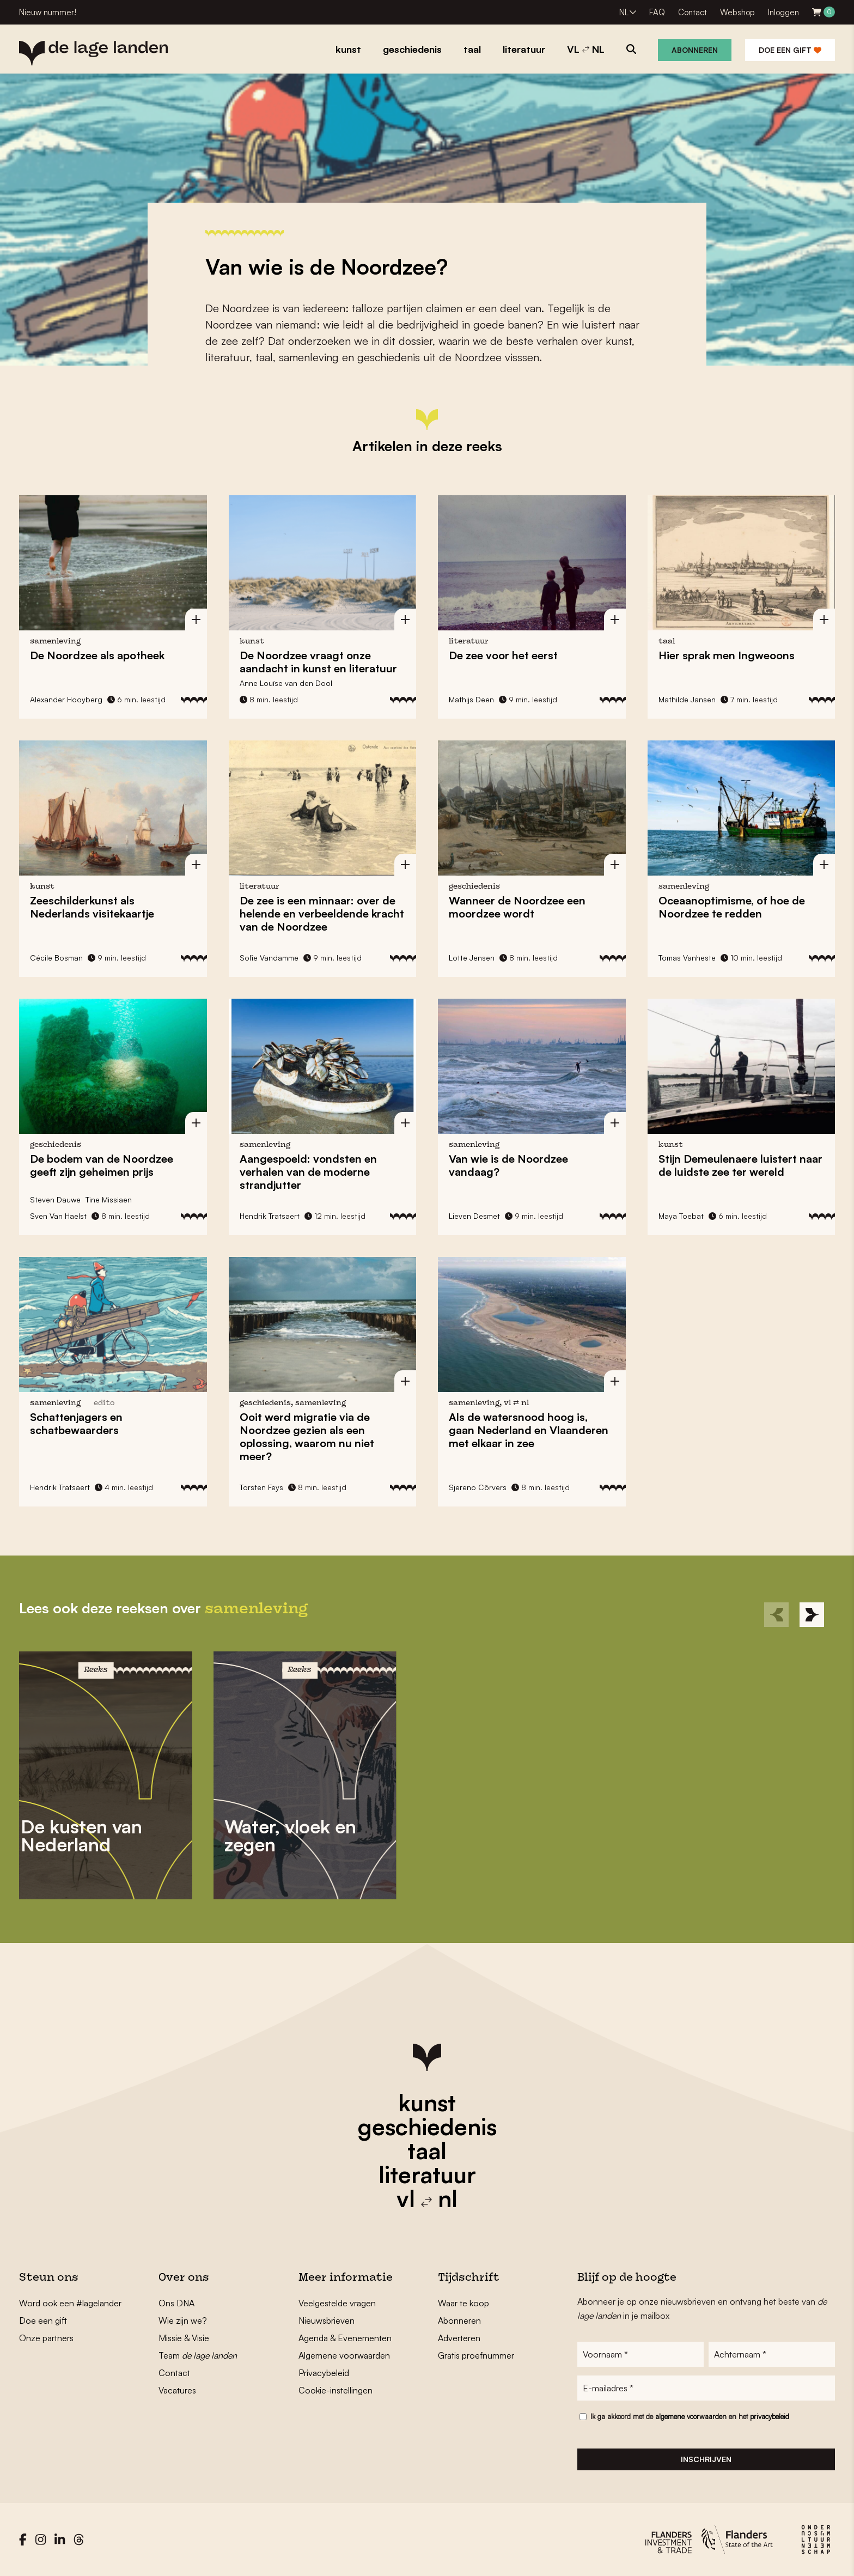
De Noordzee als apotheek (97, 655)
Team (197, 2355)
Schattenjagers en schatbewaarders (76, 1423)
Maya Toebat (681, 1215)
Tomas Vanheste (687, 957)
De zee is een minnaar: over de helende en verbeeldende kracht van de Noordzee (322, 913)
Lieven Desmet (474, 1215)
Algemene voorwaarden (344, 2355)
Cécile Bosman (56, 957)
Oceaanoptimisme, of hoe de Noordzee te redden (731, 907)
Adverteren (459, 2337)
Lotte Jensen (472, 957)
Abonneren (695, 49)
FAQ (657, 12)
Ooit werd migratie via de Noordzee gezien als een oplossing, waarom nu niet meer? (307, 1436)
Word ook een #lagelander (70, 2303)
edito (104, 1403)
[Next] (812, 1614)
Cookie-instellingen (335, 2390)
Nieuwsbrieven (326, 2320)
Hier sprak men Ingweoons (726, 655)
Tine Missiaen (109, 1199)
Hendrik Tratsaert (270, 1215)
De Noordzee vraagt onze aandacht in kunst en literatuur (318, 661)
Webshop (737, 12)
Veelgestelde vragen (337, 2303)
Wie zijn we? (182, 2320)
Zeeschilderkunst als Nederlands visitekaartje (92, 907)
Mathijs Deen (471, 699)
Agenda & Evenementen (345, 2337)
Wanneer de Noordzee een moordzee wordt (517, 907)
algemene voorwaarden (691, 2416)
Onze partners (46, 2337)
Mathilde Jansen (687, 699)
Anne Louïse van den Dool (286, 683)
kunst (427, 2102)
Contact (692, 12)
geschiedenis (427, 2126)
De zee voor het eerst (503, 655)
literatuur (427, 2174)
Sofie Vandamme (269, 957)
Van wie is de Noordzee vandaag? (508, 1165)
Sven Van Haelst (58, 1215)
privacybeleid (769, 2416)
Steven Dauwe (55, 1199)
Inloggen (783, 12)
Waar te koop (463, 2303)
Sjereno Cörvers (478, 1487)
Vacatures (177, 2390)
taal (427, 2150)
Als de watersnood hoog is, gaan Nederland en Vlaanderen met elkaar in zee (528, 1430)
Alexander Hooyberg (66, 699)
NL (624, 12)
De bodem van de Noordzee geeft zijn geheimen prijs (101, 1165)
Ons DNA (176, 2303)
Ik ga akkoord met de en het (689, 2416)
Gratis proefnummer (476, 2355)
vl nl (426, 2198)
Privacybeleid (323, 2372)
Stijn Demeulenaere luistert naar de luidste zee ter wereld (740, 1165)
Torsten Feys (261, 1487)
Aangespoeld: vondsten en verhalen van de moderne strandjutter (308, 1172)
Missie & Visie (183, 2337)
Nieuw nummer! (47, 12)
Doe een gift (790, 49)
